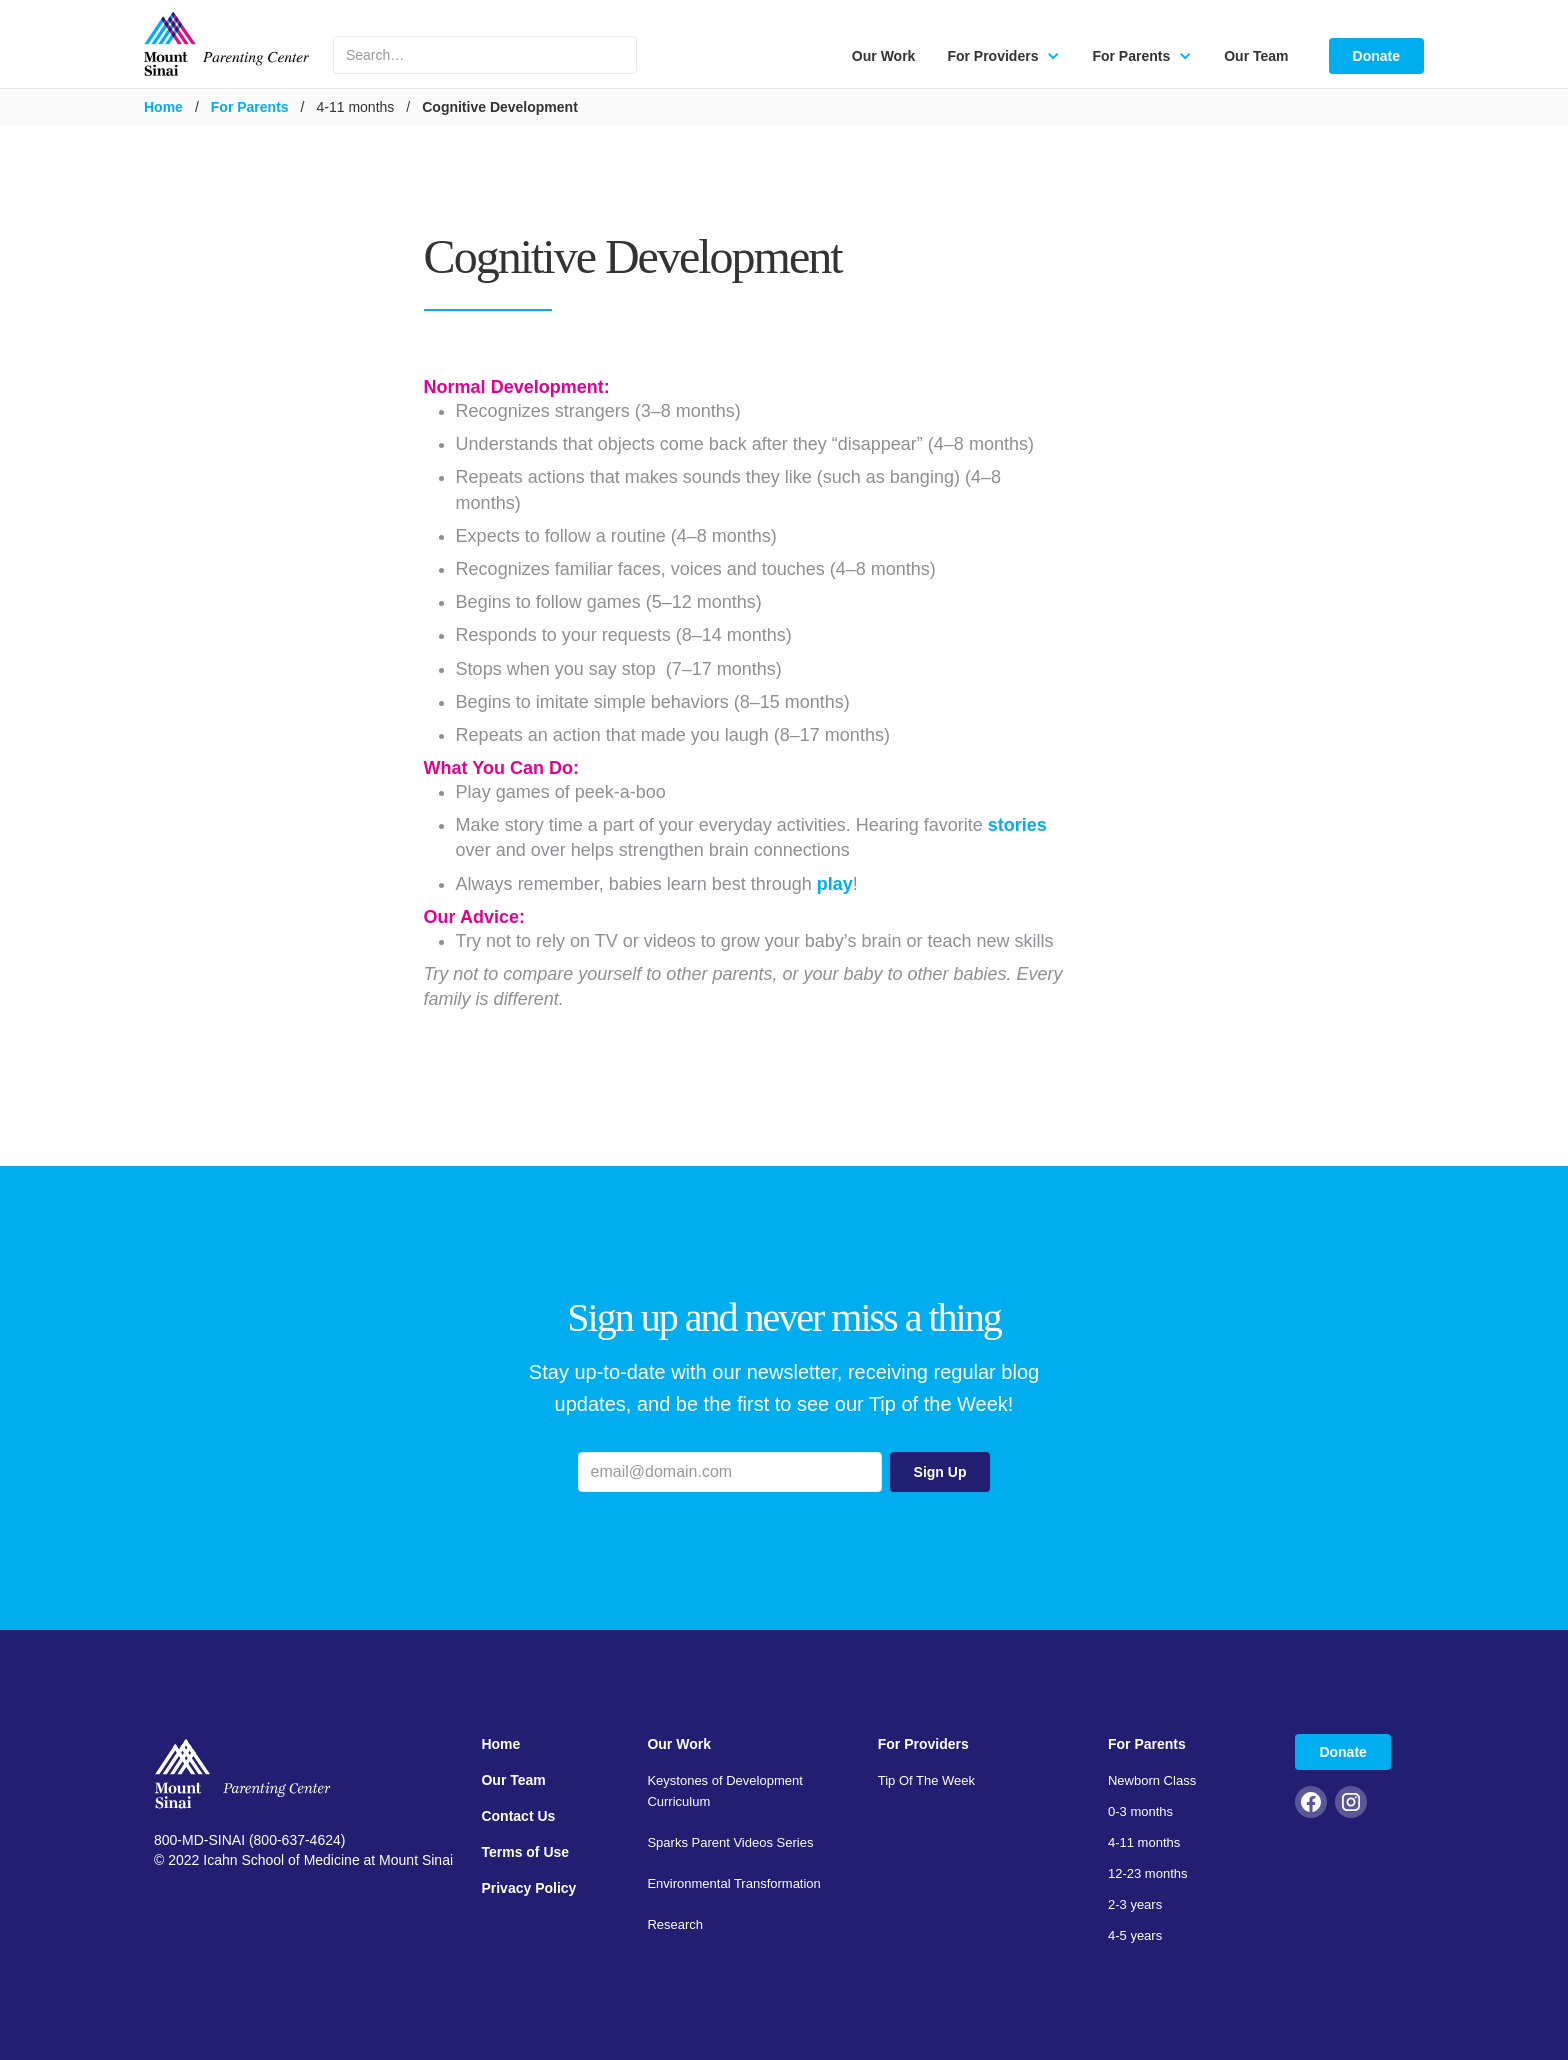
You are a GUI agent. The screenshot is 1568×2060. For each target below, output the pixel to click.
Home (163, 107)
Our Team (1256, 56)
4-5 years (1135, 1935)
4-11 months (1144, 1842)
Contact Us (518, 1816)
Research (675, 1924)
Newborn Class (1152, 1780)
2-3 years (1135, 1904)
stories (1017, 825)
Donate (1376, 56)
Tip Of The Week (926, 1780)
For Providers (923, 1744)
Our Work (884, 56)
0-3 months (1140, 1811)
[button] (1003, 56)
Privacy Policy (528, 1888)
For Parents (250, 107)
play (835, 884)
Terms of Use (525, 1852)
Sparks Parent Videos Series (730, 1842)
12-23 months (1148, 1873)
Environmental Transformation (733, 1883)
